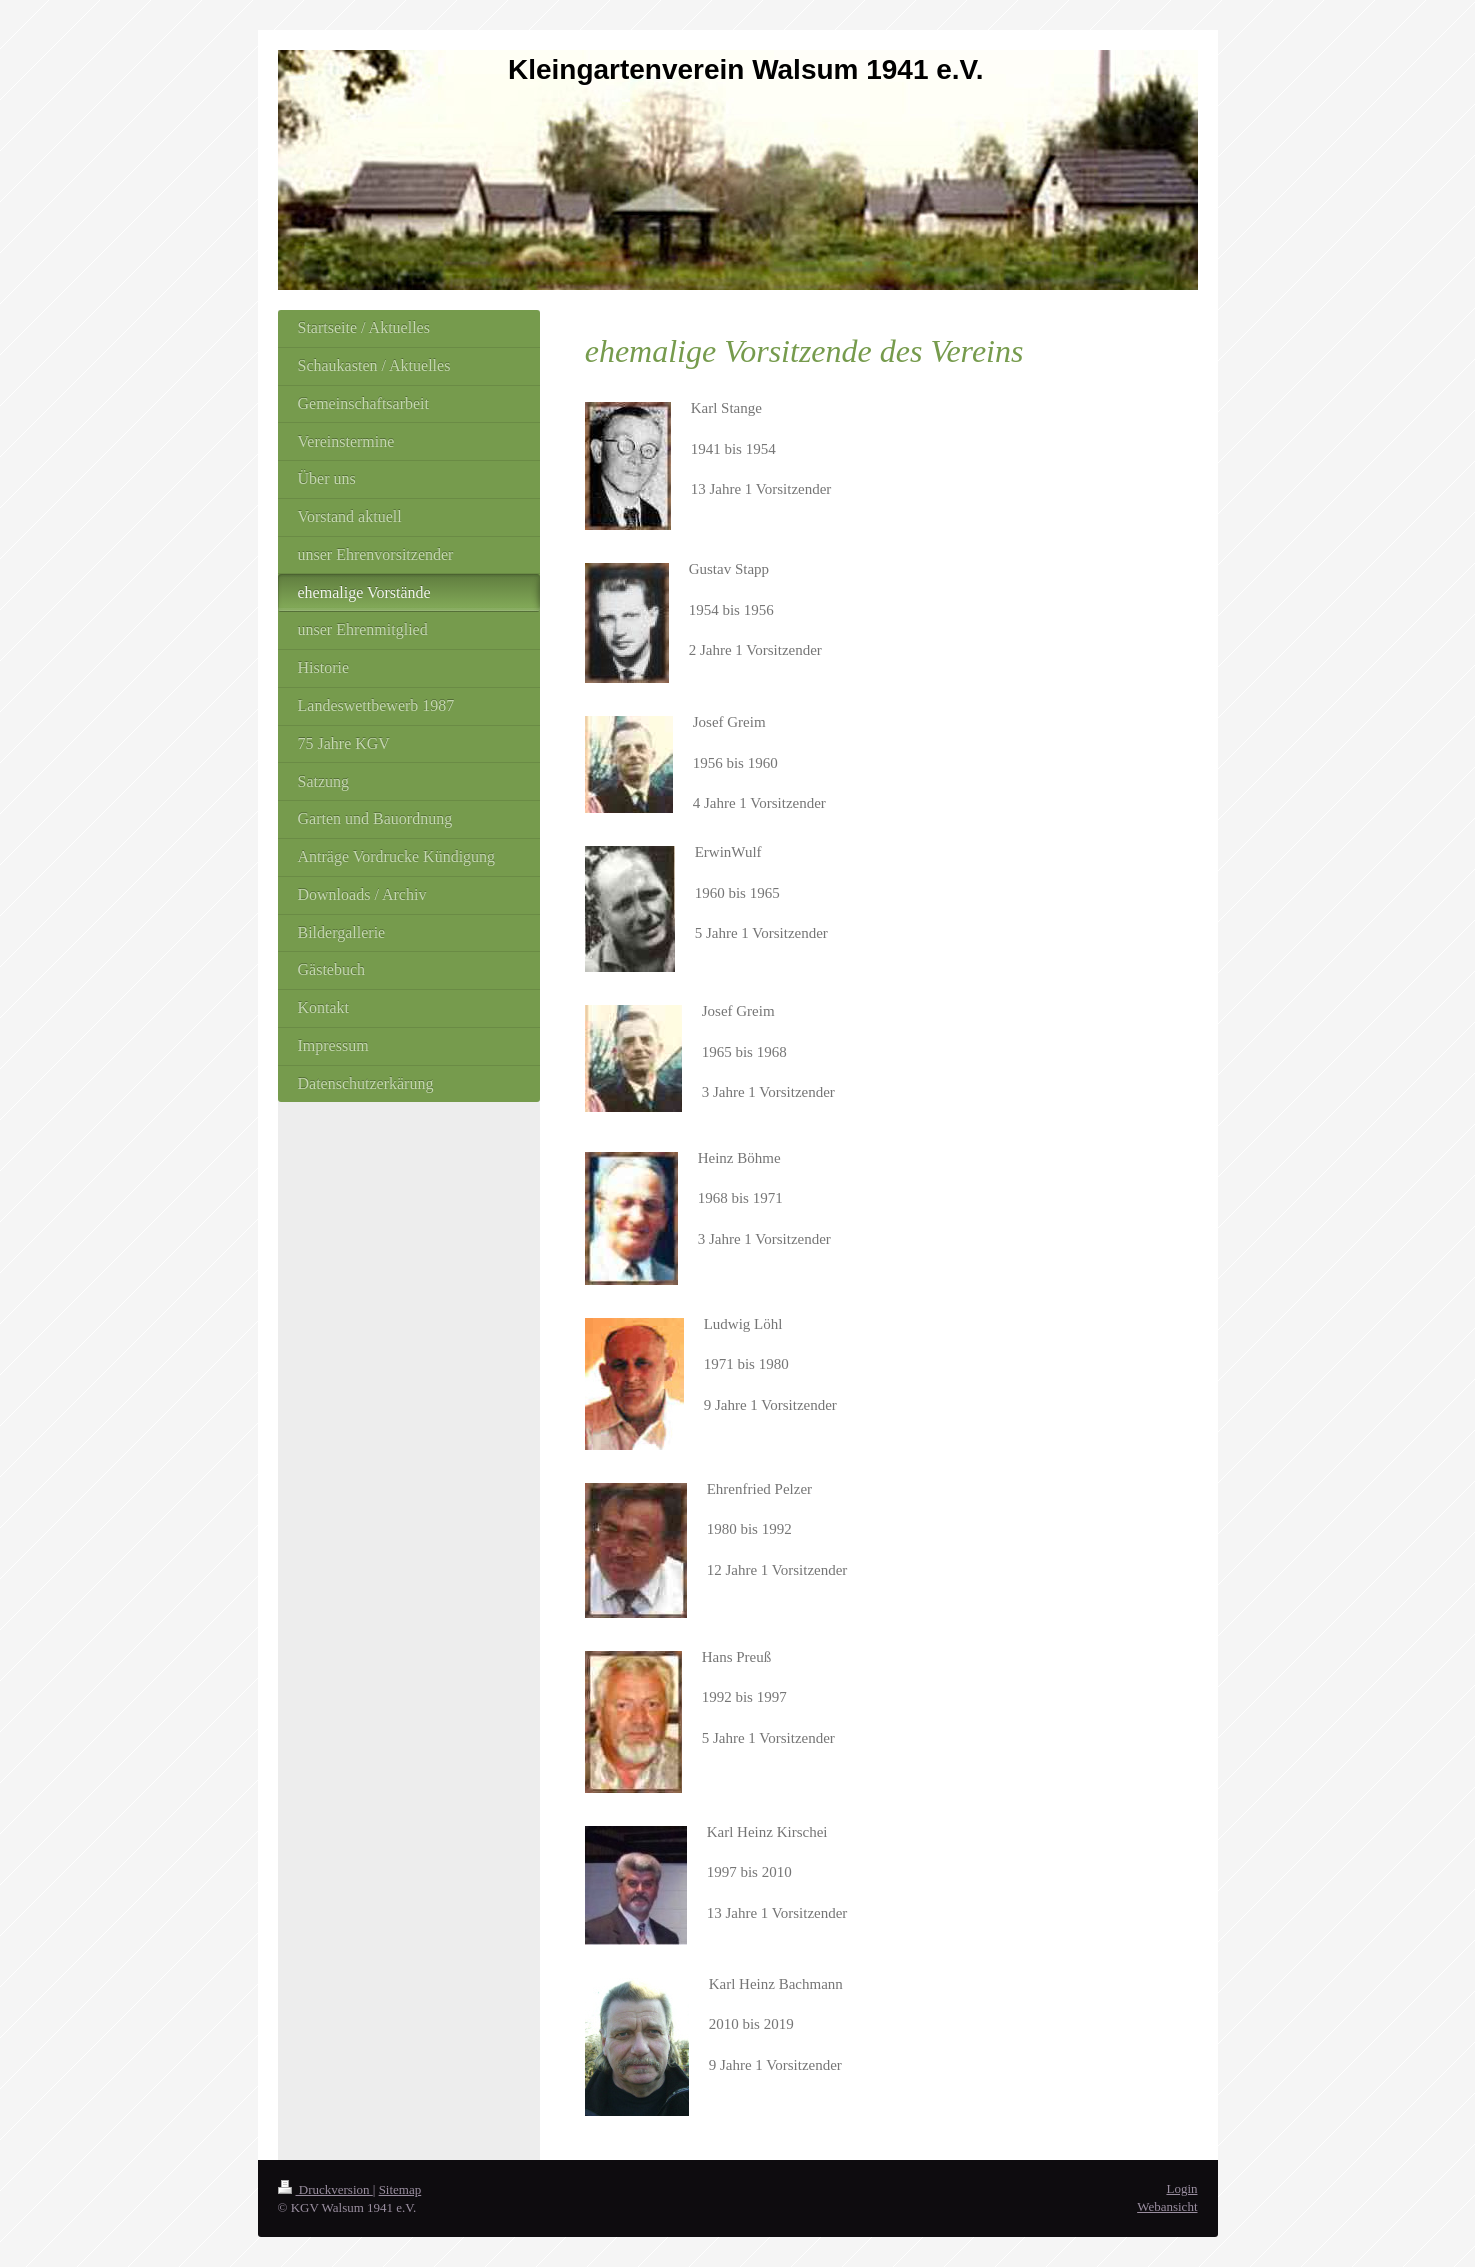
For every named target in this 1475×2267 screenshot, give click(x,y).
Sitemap (400, 2189)
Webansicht (1167, 2206)
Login (1181, 2188)
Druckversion (325, 2189)
